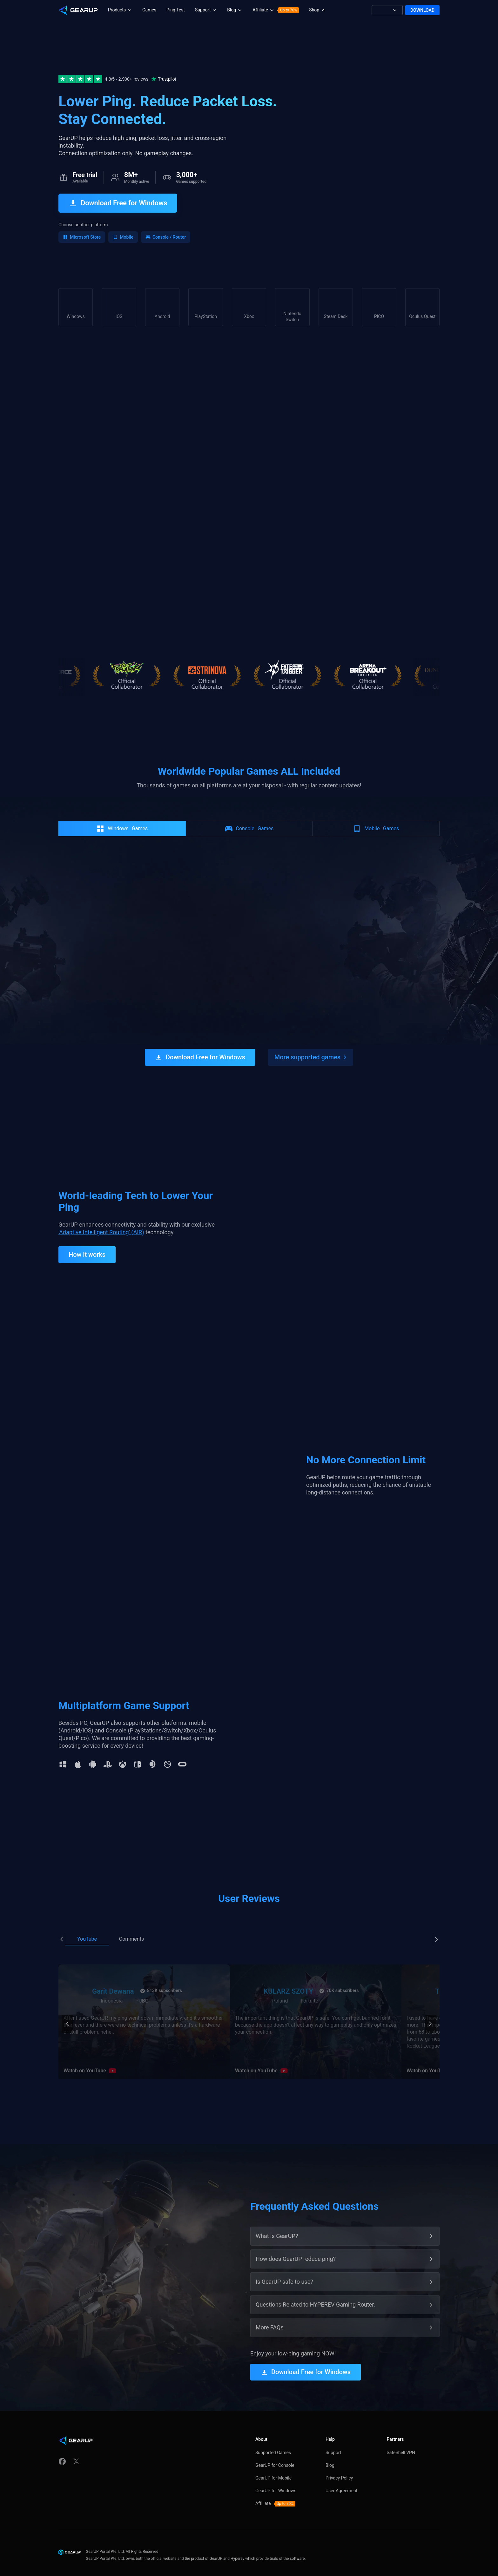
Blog (330, 2453)
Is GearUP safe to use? (284, 2270)
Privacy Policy (339, 2466)
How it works (87, 1243)
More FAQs (270, 2315)
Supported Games (273, 2440)
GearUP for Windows (275, 2478)
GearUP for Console (274, 2453)
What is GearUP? (277, 2224)
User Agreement (341, 2478)
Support (333, 2440)
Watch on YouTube (85, 2059)
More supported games (307, 1046)
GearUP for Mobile (273, 2466)
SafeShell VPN (401, 2440)
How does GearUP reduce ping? (296, 2247)
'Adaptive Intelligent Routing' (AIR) (101, 1220)
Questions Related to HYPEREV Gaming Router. (315, 2292)
